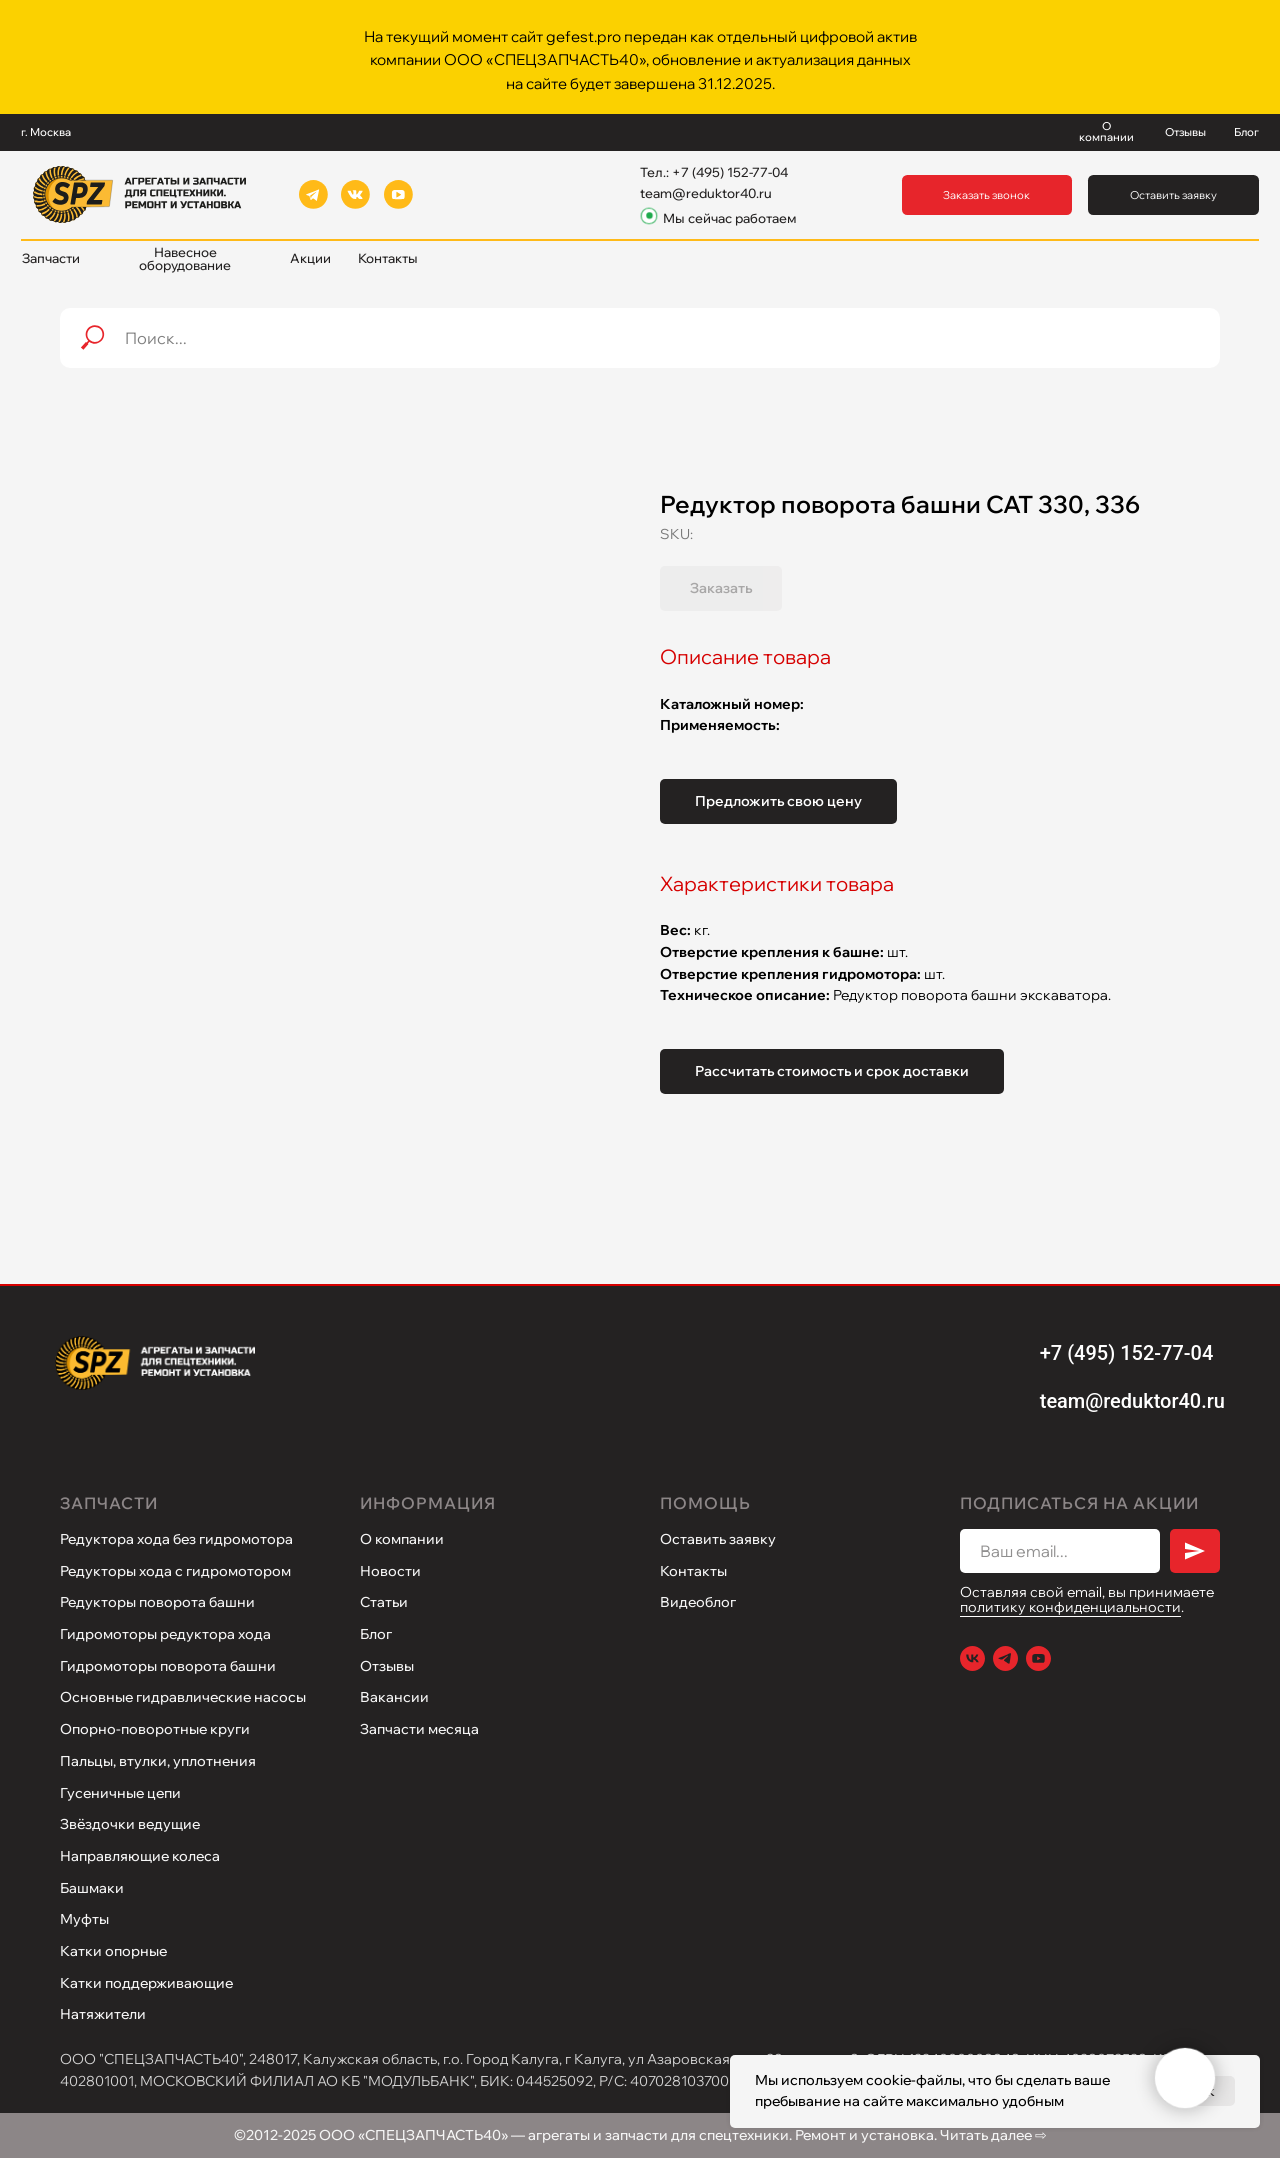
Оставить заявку (718, 1539)
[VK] (972, 1658)
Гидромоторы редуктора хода (165, 1634)
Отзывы (387, 1666)
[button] (987, 195)
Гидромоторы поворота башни (168, 1666)
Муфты (84, 1919)
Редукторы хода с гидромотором (175, 1571)
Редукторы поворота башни (157, 1602)
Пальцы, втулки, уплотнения (158, 1761)
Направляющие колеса (140, 1856)
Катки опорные (113, 1951)
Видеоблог (698, 1602)
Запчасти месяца (419, 1729)
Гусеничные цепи (120, 1793)
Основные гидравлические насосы (183, 1697)
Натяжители (103, 2014)
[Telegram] (1005, 1658)
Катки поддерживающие (146, 1983)
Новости (390, 1571)
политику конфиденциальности (1070, 1607)
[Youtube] (1038, 1658)
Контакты (693, 1571)
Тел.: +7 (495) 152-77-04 (714, 172)
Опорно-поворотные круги (155, 1729)
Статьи (384, 1602)
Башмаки (92, 1888)
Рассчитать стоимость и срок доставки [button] (832, 1071)
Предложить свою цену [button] (778, 801)
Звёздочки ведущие (130, 1824)
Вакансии (394, 1697)
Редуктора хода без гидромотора (176, 1539)
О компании (402, 1539)
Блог (376, 1634)
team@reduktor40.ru (706, 193)
